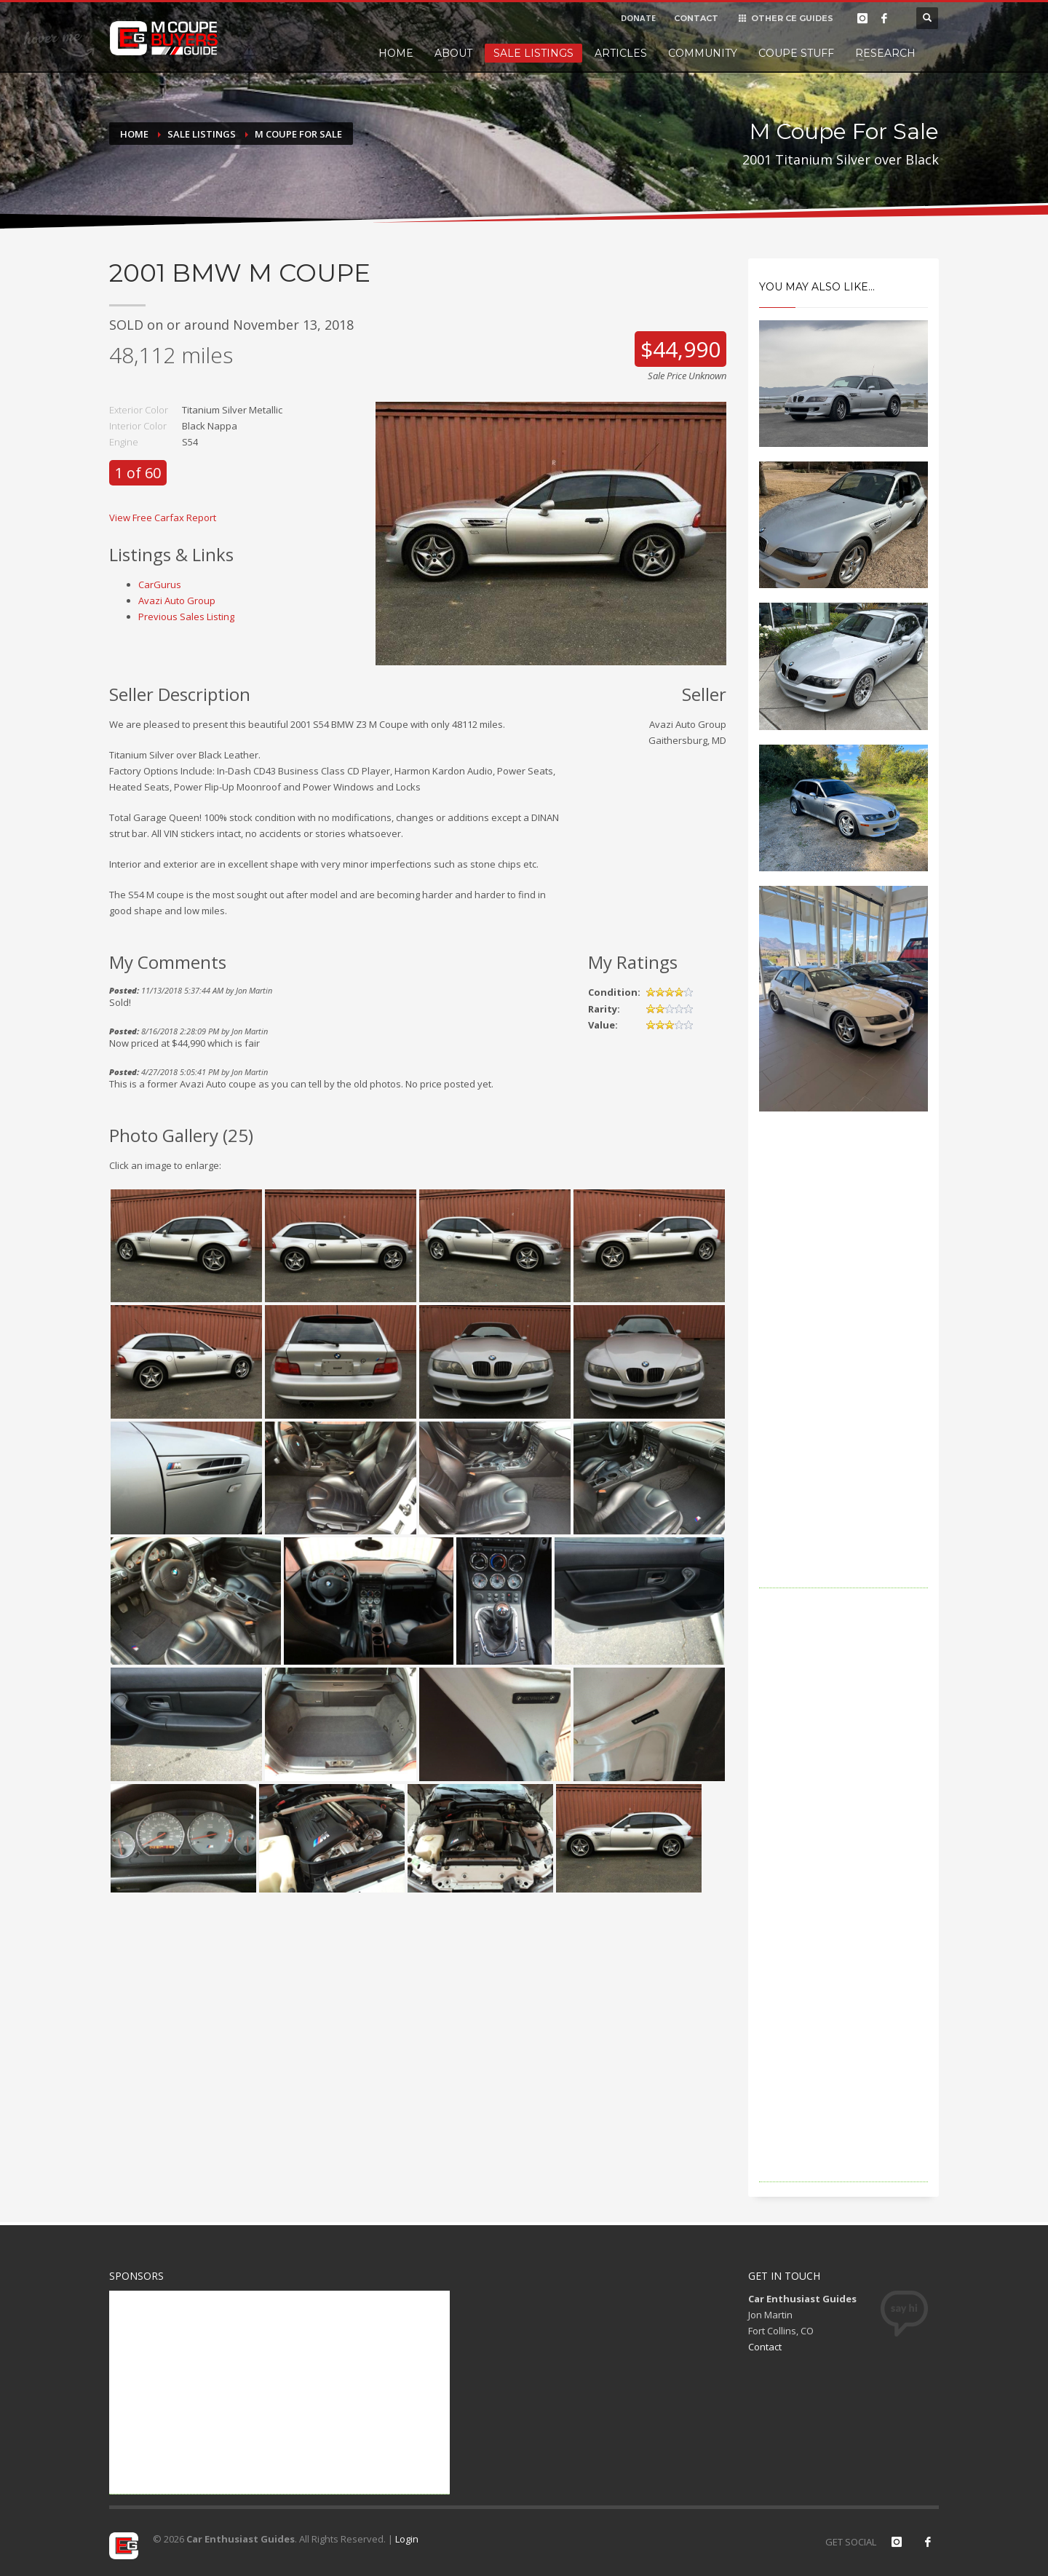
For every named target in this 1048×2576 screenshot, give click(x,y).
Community (702, 53)
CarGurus (159, 584)
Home (395, 53)
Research (885, 53)
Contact (765, 2346)
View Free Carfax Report (162, 517)
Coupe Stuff (796, 53)
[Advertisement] (844, 1370)
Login (406, 2538)
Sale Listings (533, 53)
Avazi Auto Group (176, 600)
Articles (621, 53)
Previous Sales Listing (186, 616)
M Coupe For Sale (298, 133)
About (453, 53)
